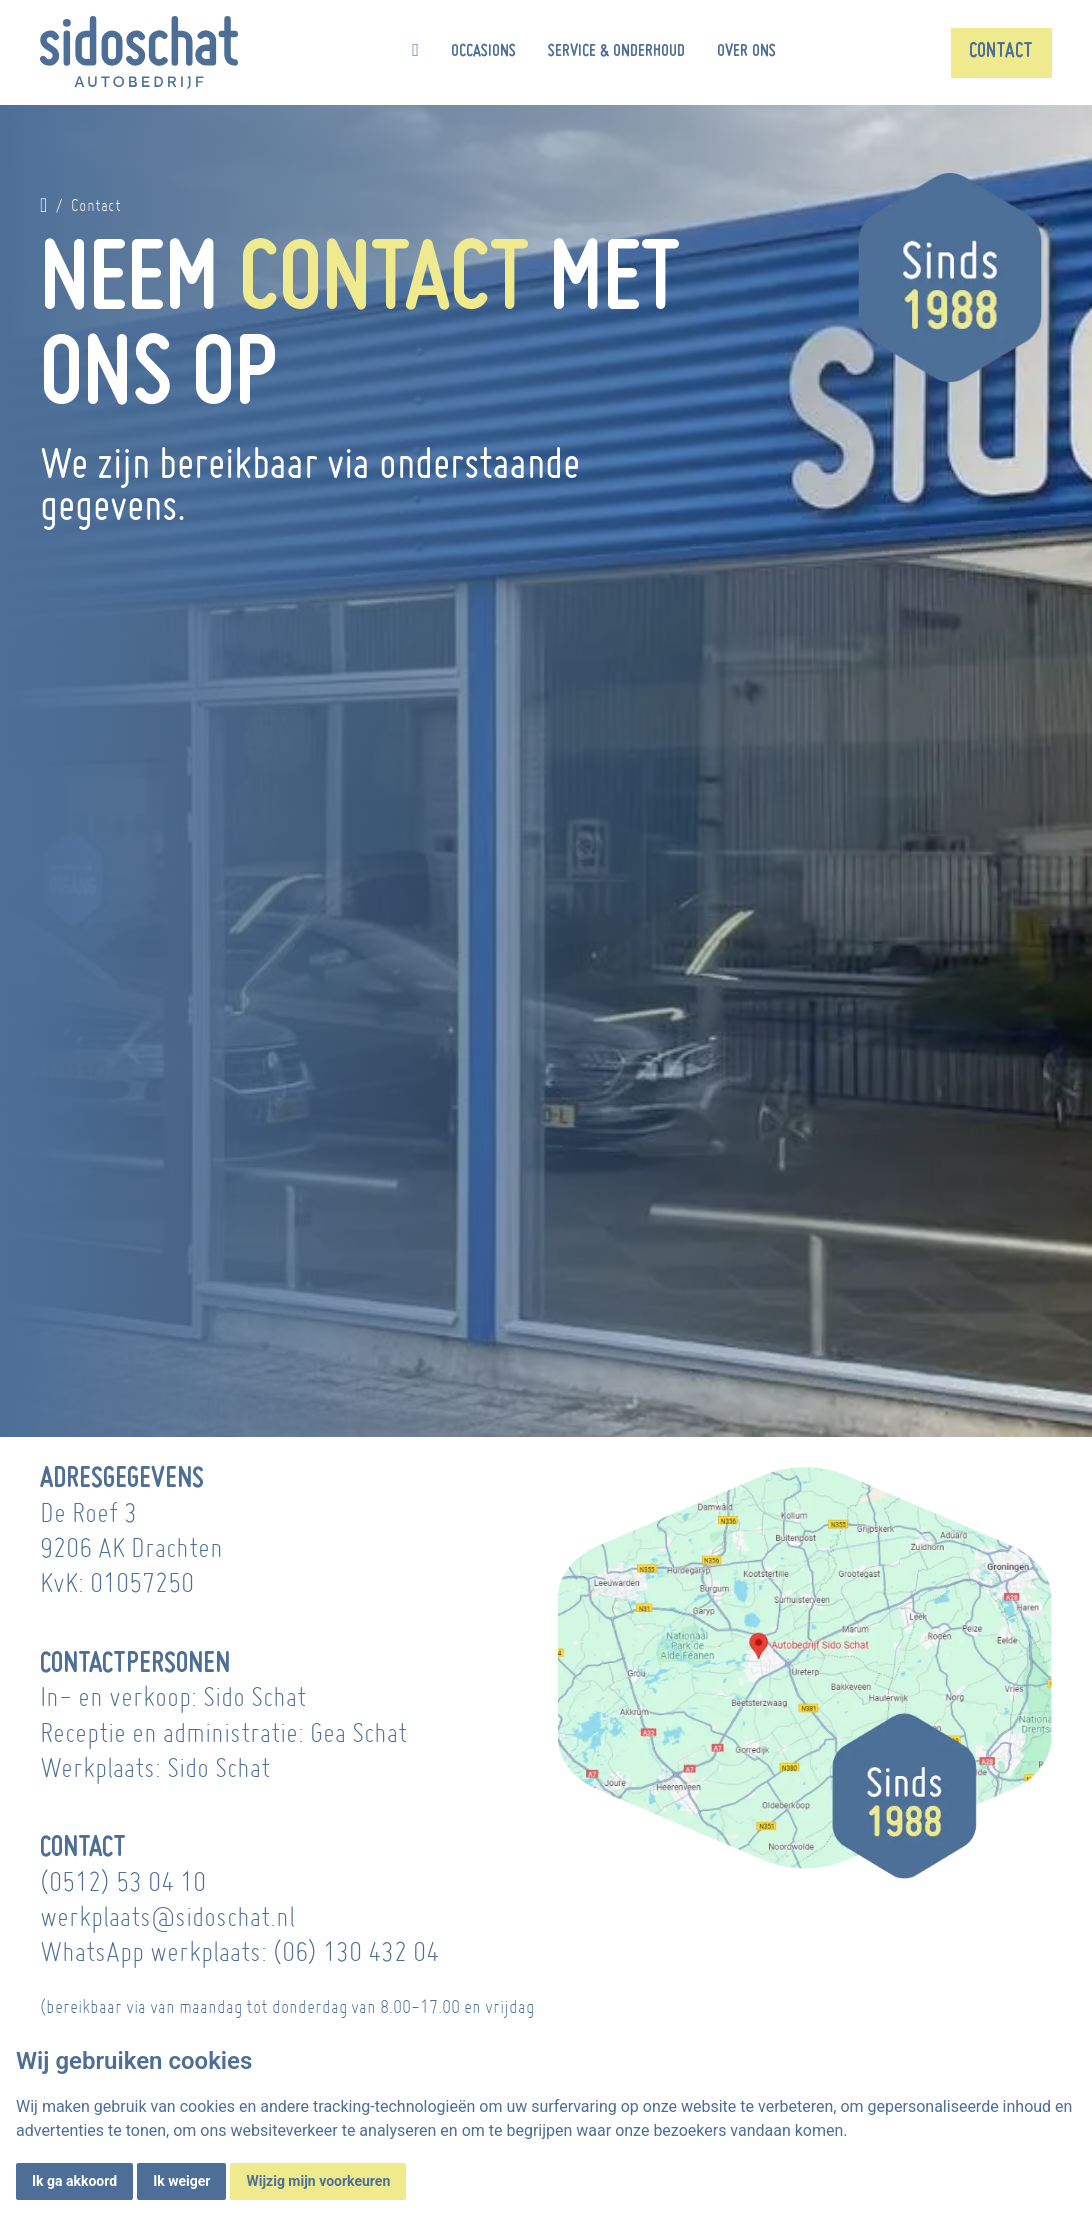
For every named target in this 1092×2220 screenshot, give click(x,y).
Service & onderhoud (616, 52)
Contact (1001, 52)
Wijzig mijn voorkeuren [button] (318, 2181)
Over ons (746, 52)
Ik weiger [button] (181, 2181)
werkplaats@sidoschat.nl (167, 1916)
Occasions (483, 52)
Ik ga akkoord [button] (74, 2181)
